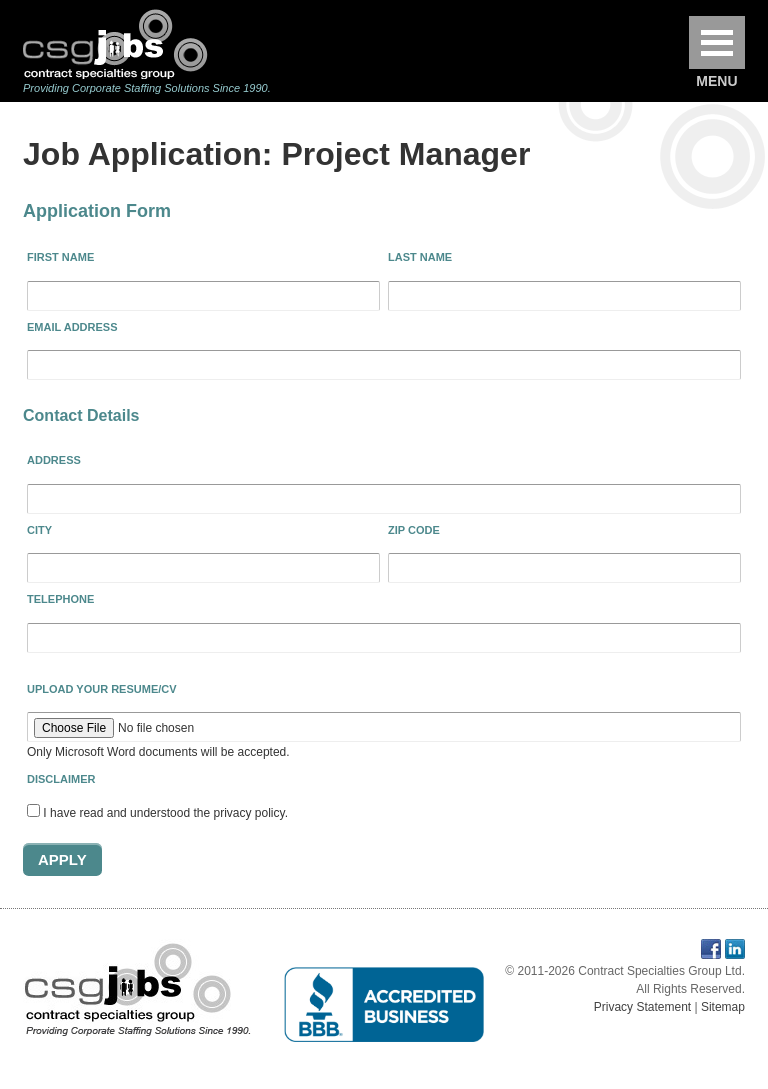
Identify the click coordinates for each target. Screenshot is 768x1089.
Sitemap (723, 1007)
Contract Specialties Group (115, 43)
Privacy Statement (642, 1007)
